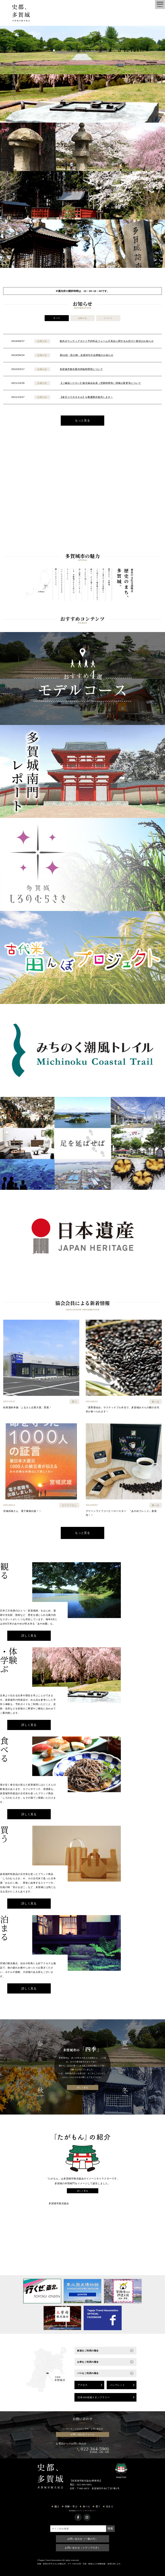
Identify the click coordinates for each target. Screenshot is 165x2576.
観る (57, 2506)
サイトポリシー (90, 2510)
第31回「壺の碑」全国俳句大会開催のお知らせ (86, 355)
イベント (108, 318)
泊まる (109, 2506)
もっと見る (82, 420)
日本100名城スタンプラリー (94, 2397)
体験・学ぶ (71, 2506)
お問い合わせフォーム (82, 2434)
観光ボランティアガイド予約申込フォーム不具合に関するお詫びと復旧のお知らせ (107, 341)
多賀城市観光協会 (59, 2203)
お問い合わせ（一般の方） (82, 2538)
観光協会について (75, 2510)
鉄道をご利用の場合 (88, 2350)
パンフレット (117, 2385)
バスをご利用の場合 (88, 2373)
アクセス (83, 2385)
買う (98, 2506)
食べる (86, 2506)
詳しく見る (29, 1635)
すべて (56, 318)
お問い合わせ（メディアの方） (82, 2547)
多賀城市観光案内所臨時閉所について (81, 369)
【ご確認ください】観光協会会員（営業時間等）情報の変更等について (100, 383)
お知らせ (82, 318)
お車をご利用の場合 (88, 2362)
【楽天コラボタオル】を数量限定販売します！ (86, 397)
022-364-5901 (95, 2448)
